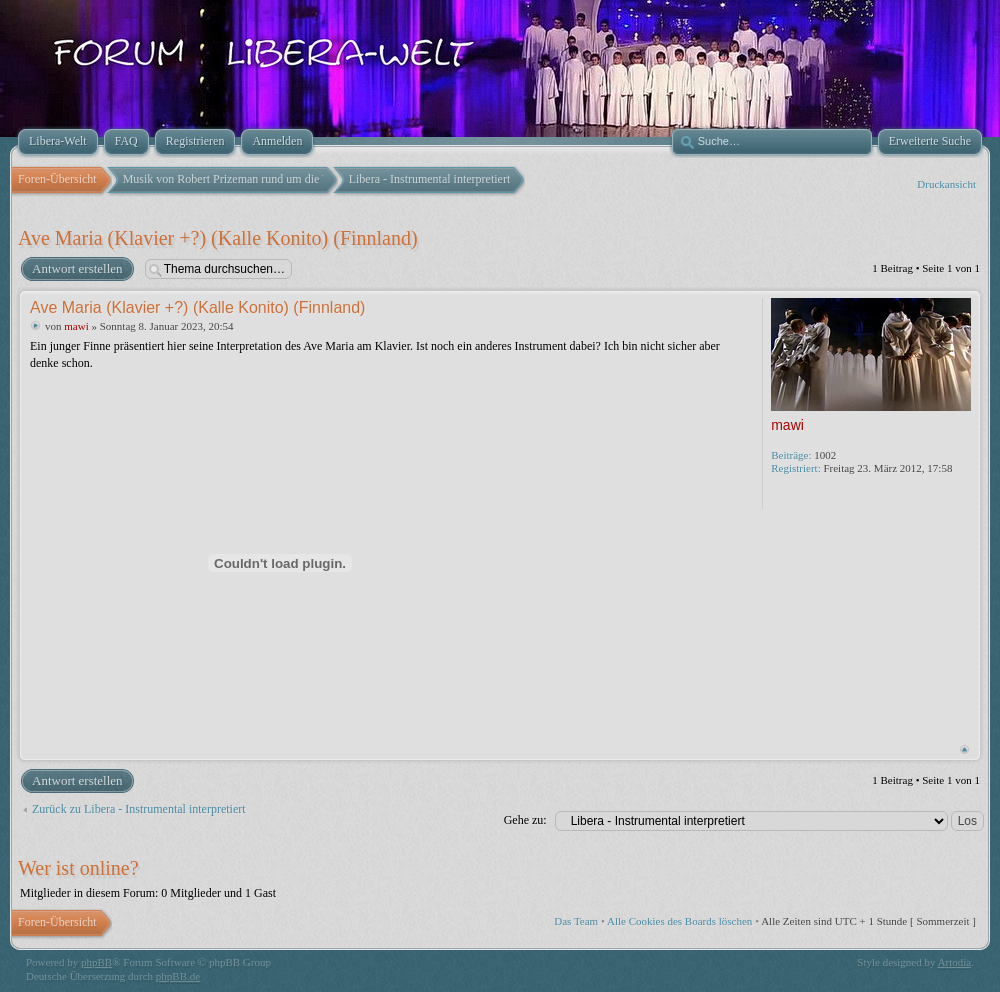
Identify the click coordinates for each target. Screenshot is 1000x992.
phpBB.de (178, 976)
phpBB (96, 962)
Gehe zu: (525, 820)
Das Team (576, 921)
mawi (76, 326)
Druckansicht (946, 184)
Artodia (955, 962)
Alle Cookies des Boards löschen (679, 921)
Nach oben (964, 749)
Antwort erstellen (76, 269)
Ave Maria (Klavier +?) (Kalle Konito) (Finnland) (218, 238)
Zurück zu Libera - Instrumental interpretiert (139, 809)
